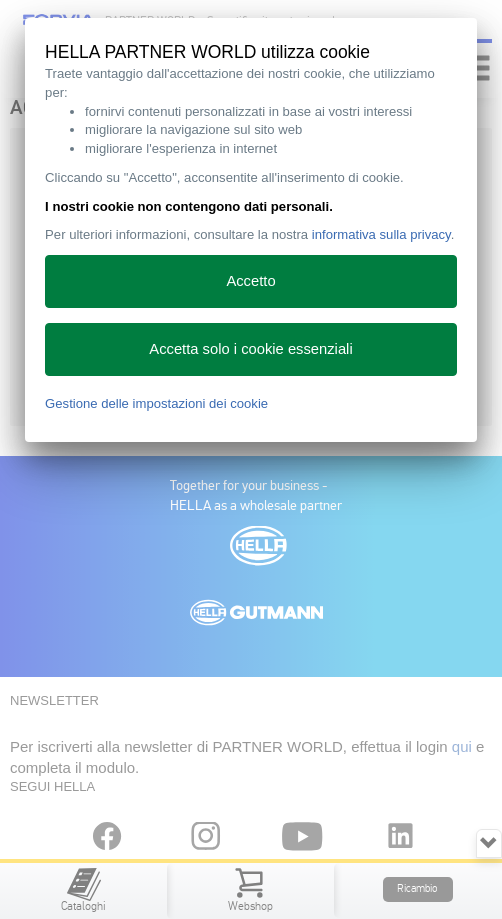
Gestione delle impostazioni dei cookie (156, 403)
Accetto (250, 281)
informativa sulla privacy (381, 234)
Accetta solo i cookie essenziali (250, 349)
